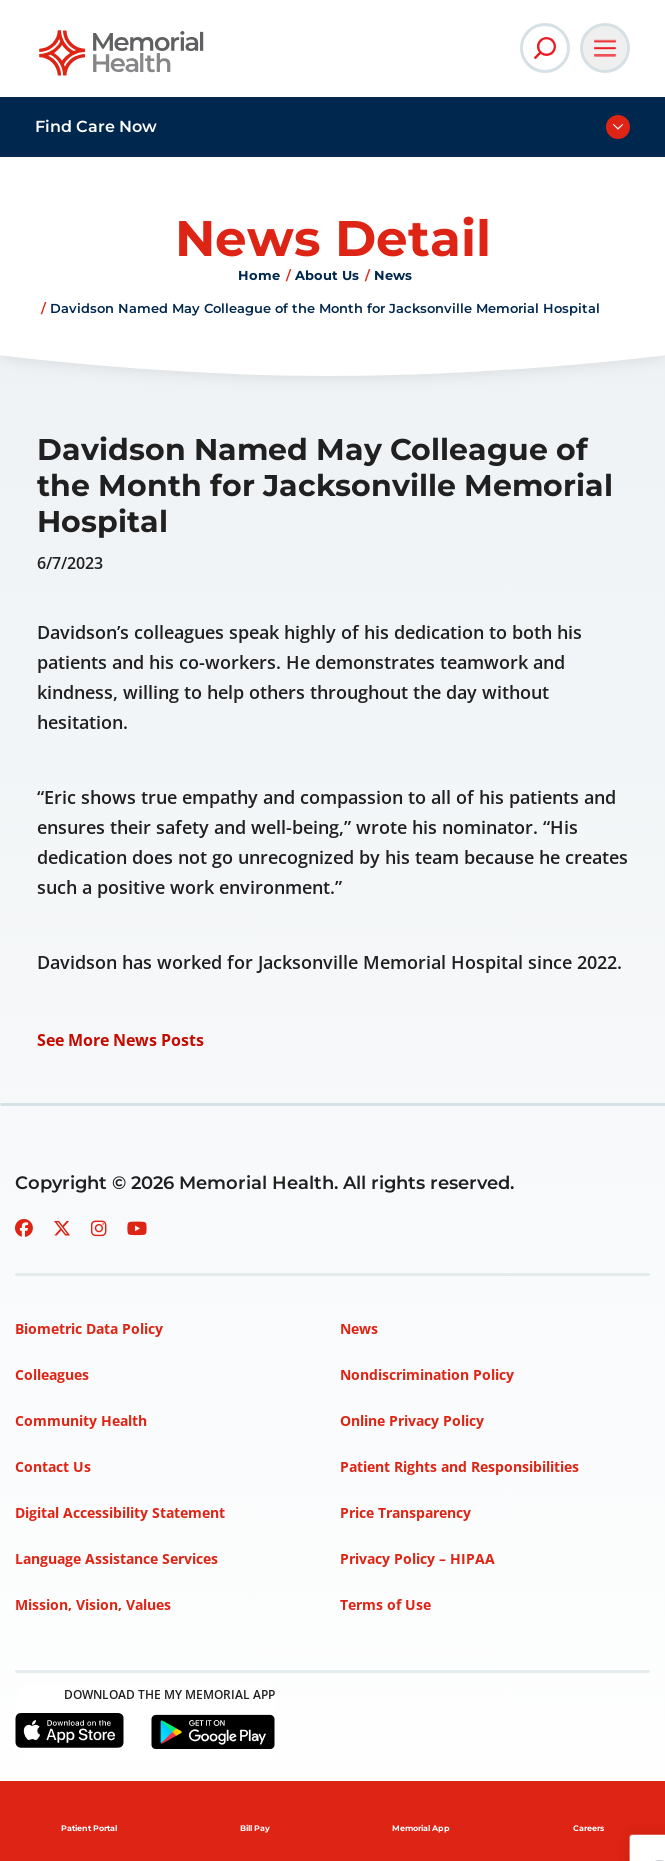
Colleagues (52, 1374)
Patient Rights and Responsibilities (459, 1466)
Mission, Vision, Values (93, 1604)
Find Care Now (96, 126)
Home (259, 275)
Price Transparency (405, 1512)
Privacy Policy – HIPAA (417, 1558)
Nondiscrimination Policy (427, 1374)
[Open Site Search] (545, 48)
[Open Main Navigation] (605, 48)
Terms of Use (385, 1604)
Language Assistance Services (116, 1558)
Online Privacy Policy (412, 1420)
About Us (327, 275)
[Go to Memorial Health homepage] (122, 59)
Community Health (81, 1420)
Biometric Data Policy (89, 1328)
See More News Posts (120, 1040)
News (393, 275)
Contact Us (53, 1466)
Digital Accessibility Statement (120, 1512)
